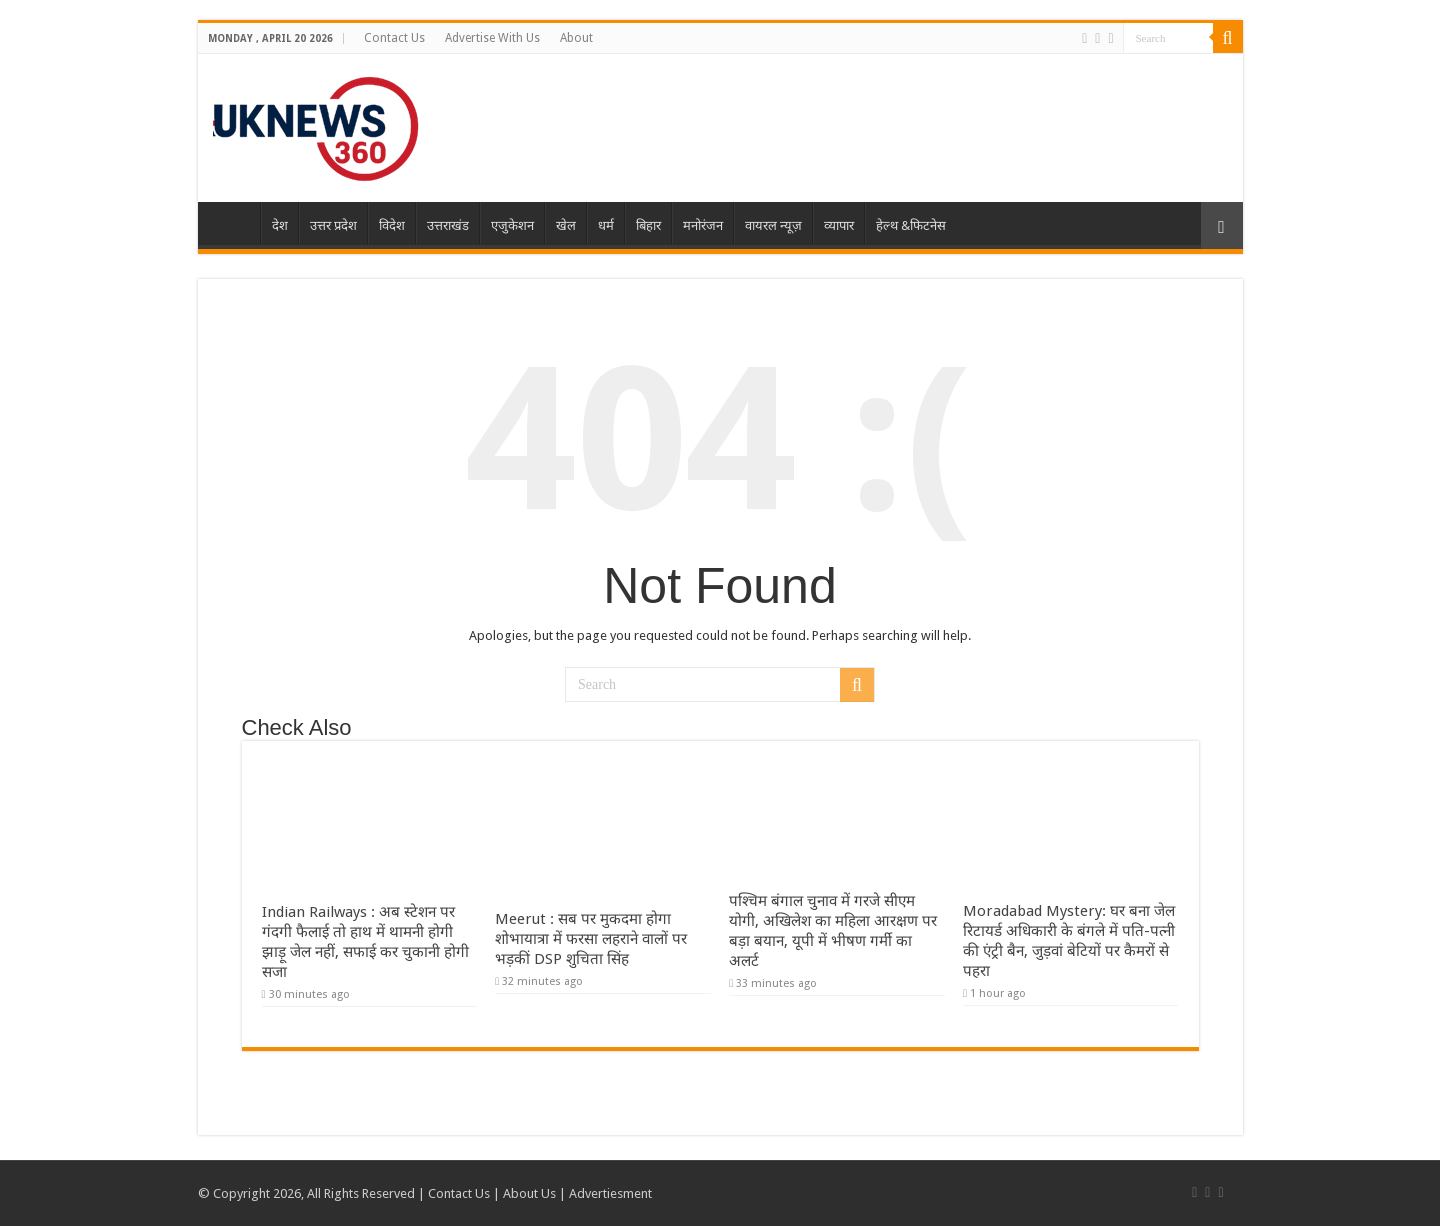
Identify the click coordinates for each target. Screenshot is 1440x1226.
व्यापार (839, 225)
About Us (529, 1193)
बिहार (648, 225)
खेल (566, 225)
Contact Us (394, 38)
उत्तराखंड (448, 225)
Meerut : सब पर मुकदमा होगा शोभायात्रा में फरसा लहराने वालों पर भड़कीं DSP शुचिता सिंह (591, 939)
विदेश (392, 225)
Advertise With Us (492, 38)
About (576, 38)
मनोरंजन (703, 225)
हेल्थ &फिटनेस (911, 225)
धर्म (606, 225)
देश (280, 225)
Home (234, 223)
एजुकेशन (512, 225)
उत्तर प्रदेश (333, 225)
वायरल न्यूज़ (773, 225)
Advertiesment (610, 1193)
